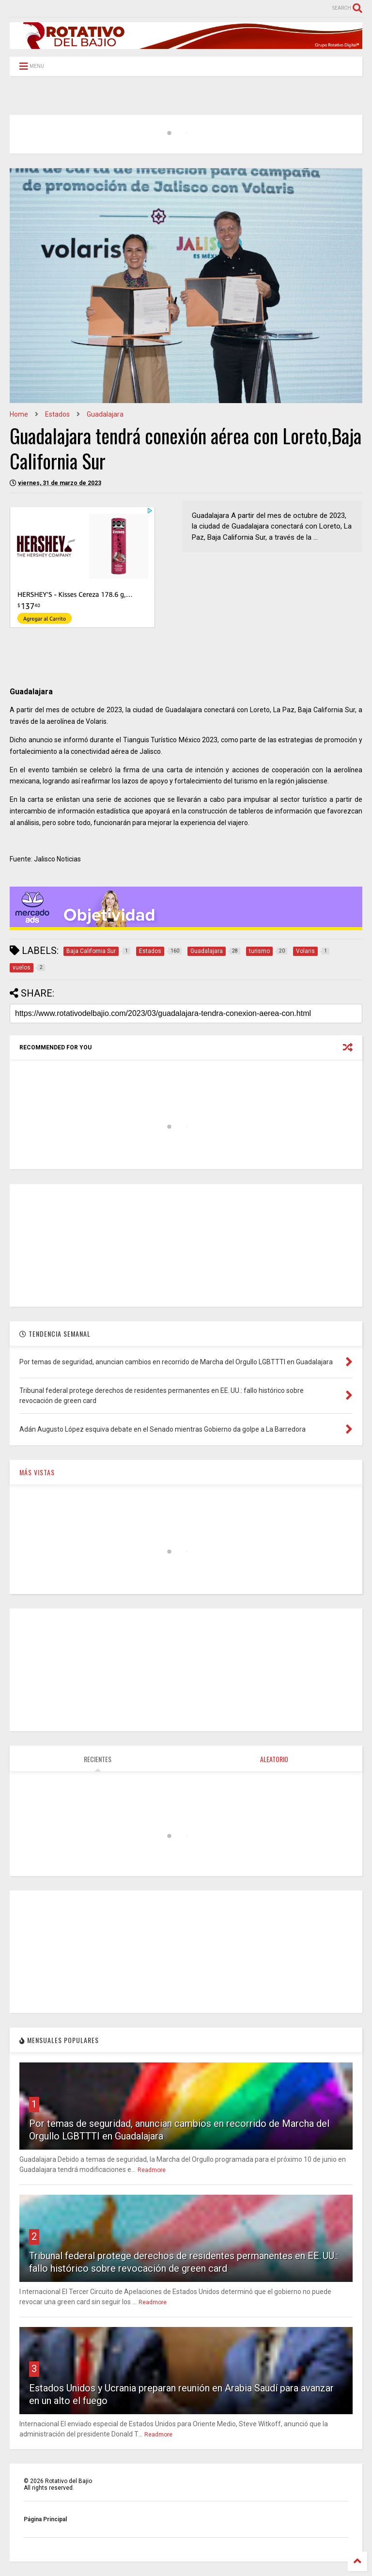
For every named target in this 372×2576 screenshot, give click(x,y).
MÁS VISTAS (37, 1472)
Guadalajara (105, 414)
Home (19, 414)
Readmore (152, 2170)
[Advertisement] (186, 1244)
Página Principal (45, 2519)
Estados (57, 414)
